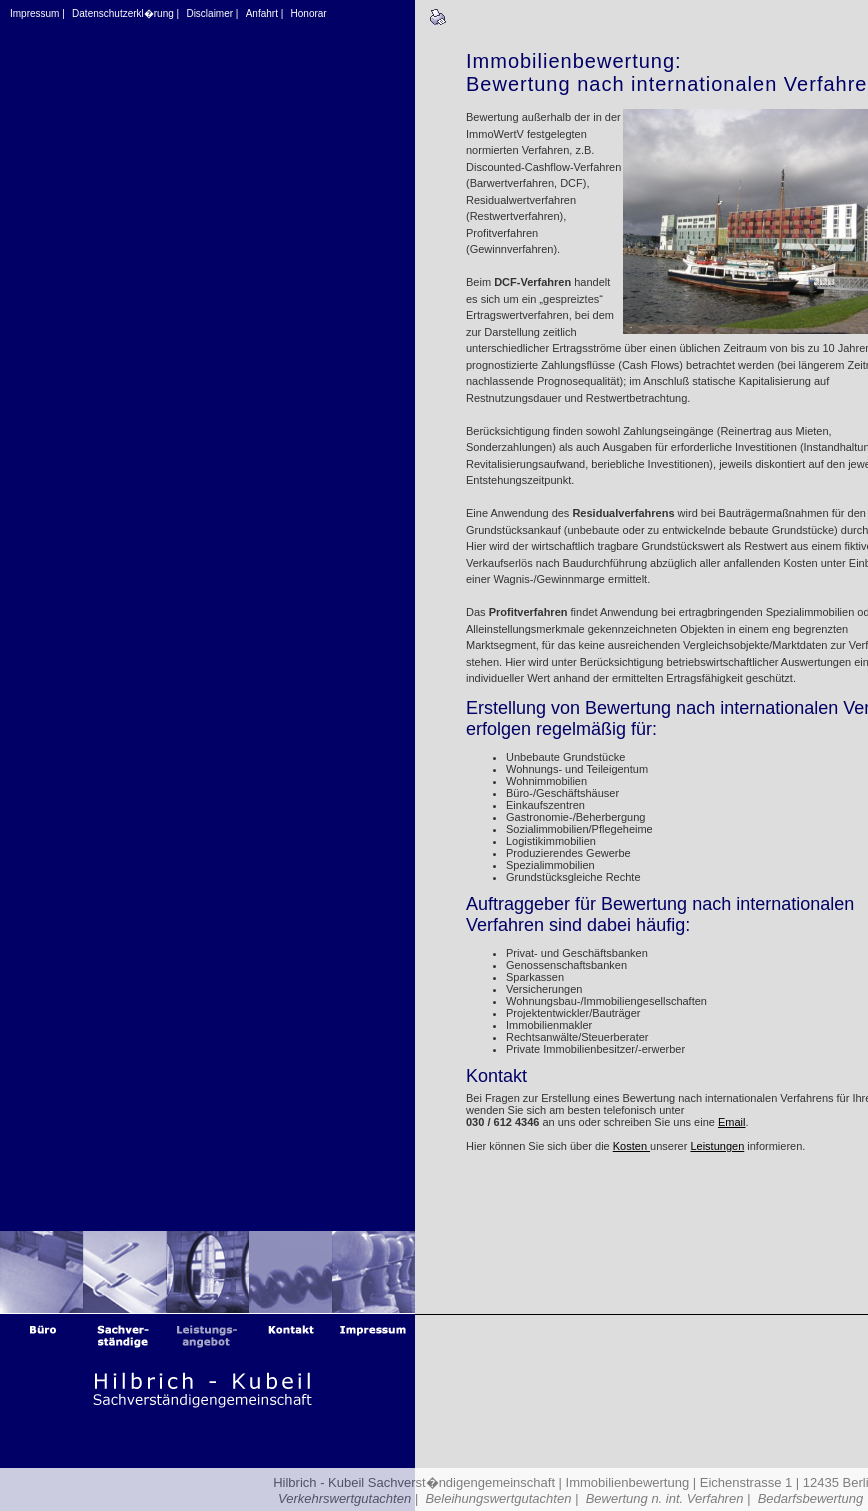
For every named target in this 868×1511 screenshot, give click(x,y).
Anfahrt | (265, 13)
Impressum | (37, 13)
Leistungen (717, 1146)
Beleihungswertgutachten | (501, 1498)
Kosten (631, 1146)
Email (732, 1122)
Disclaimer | (212, 13)
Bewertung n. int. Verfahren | (668, 1498)
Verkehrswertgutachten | (348, 1498)
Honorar (309, 13)
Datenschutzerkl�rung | (125, 13)
